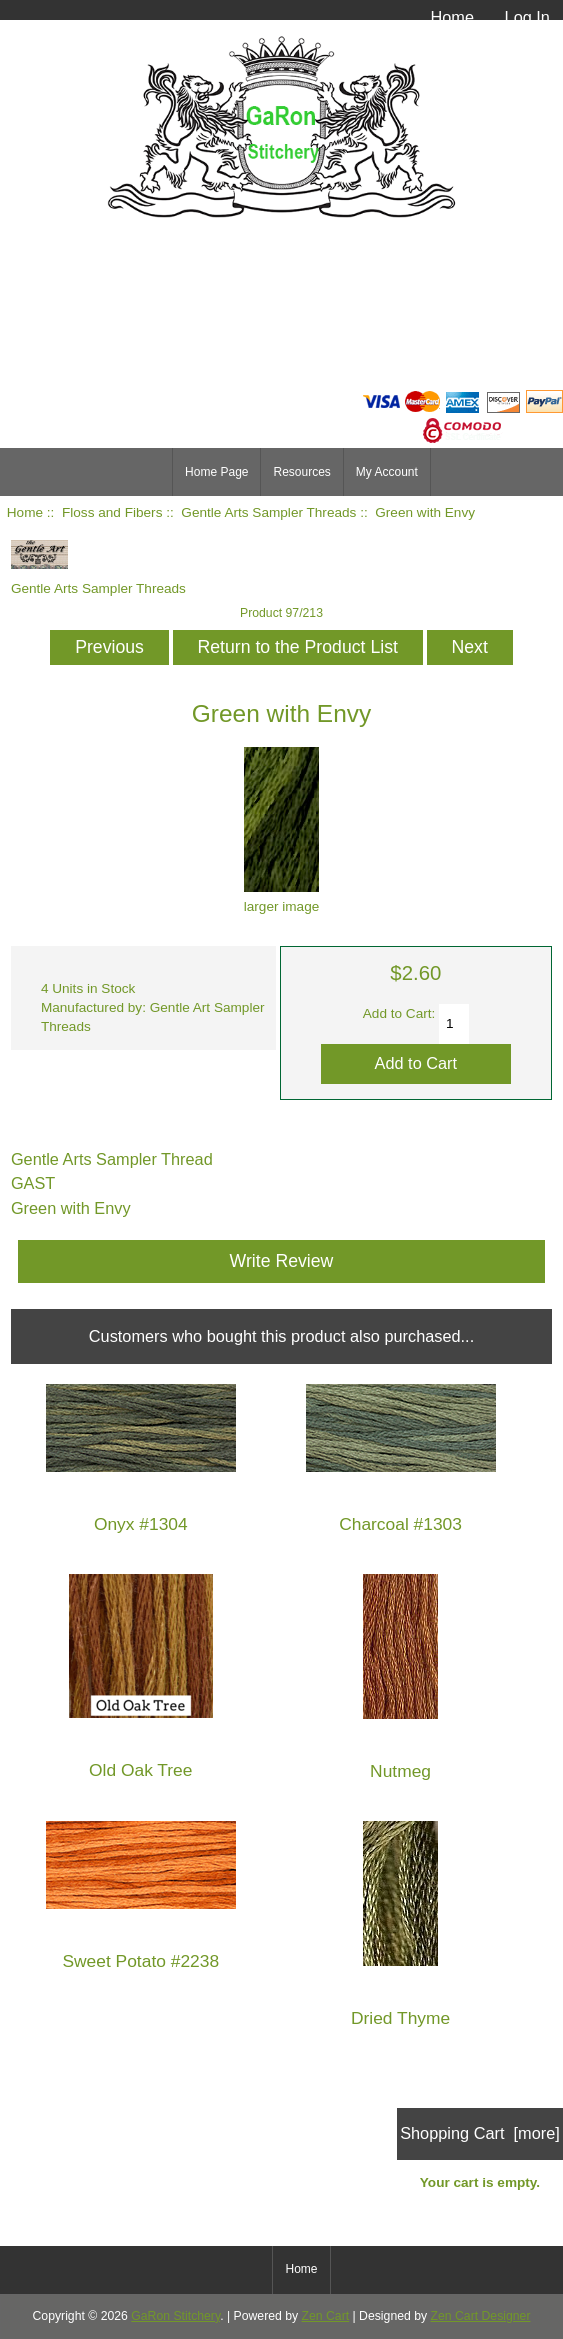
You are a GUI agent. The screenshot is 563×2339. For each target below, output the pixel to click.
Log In (527, 17)
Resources (301, 472)
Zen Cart (326, 2316)
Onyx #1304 (141, 1524)
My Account (387, 472)
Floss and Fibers (112, 512)
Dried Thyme (400, 2018)
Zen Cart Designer (481, 2316)
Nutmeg (400, 1771)
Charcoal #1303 (400, 1524)
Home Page (216, 472)
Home (452, 17)
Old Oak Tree (140, 1770)
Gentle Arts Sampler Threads (268, 512)
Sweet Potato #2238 (140, 1961)
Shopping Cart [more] (480, 2133)
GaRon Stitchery (175, 2316)
